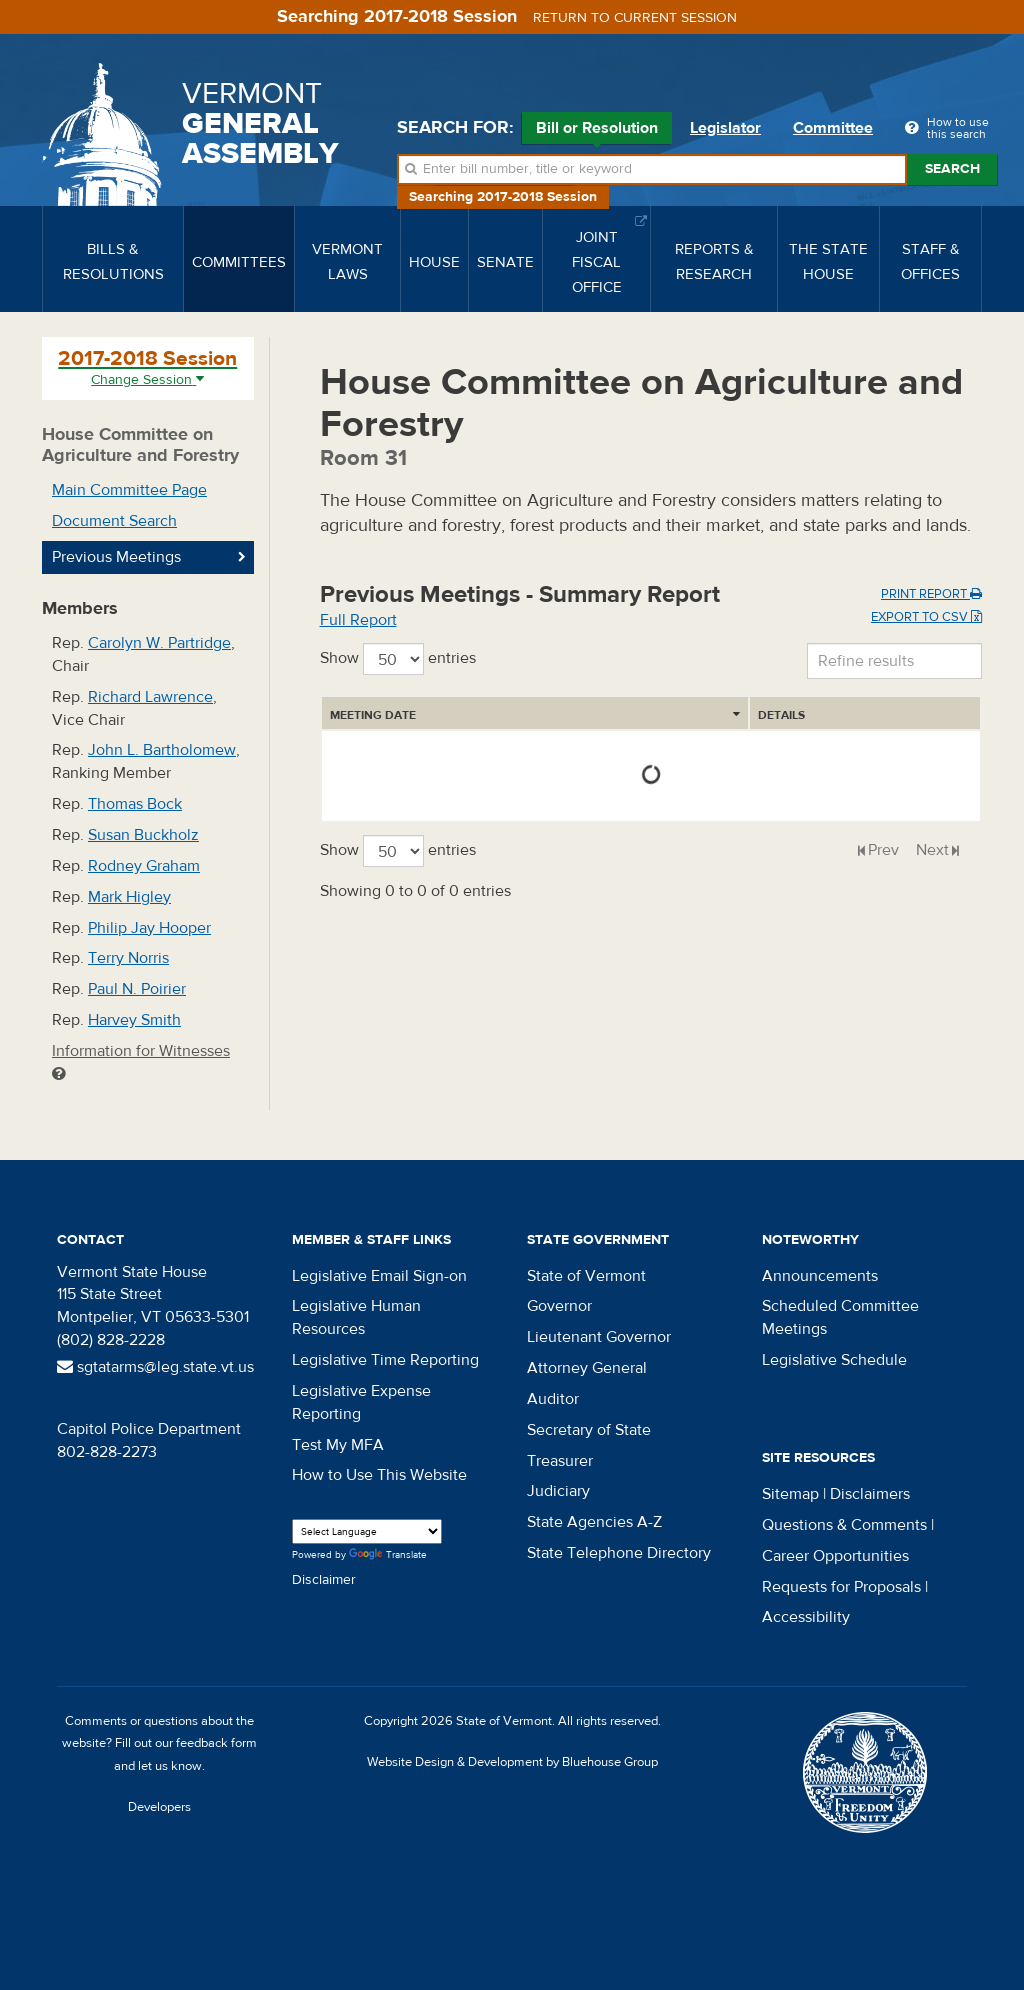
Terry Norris (128, 958)
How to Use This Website (379, 1475)
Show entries (398, 659)
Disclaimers (870, 1494)
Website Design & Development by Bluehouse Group (512, 1762)
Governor (559, 1306)
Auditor (553, 1399)
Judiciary (558, 1491)
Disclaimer (324, 1580)
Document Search (114, 521)
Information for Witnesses (141, 1061)
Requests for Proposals (841, 1587)
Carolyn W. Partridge (159, 643)
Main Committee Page (129, 490)
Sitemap (790, 1494)
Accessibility (806, 1617)
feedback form (216, 1743)
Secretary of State (589, 1430)
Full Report (358, 620)
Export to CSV (926, 617)
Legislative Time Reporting (385, 1360)
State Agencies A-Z (594, 1522)
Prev (883, 850)
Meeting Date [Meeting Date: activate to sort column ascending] (373, 715)
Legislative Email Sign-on (379, 1276)
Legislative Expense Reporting (361, 1402)
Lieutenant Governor (599, 1337)
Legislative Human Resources (356, 1317)
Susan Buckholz (143, 835)
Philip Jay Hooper (149, 928)
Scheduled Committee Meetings (840, 1317)
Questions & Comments (844, 1525)
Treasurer (560, 1461)
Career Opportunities (835, 1556)
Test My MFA (338, 1445)
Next (932, 850)
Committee (833, 128)
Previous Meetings (116, 557)
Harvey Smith (134, 1020)
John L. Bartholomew (162, 750)
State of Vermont (586, 1276)
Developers (159, 1807)
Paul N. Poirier (137, 989)
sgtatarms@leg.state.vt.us (155, 1367)
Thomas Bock (135, 804)
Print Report (931, 594)
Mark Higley (129, 897)
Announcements (820, 1276)
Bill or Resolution (597, 131)
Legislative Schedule (834, 1360)
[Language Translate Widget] (367, 1531)
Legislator (725, 128)
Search (952, 169)
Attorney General (587, 1368)
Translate (388, 1555)
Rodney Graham (144, 866)
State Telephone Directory (619, 1553)
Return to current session (635, 18)
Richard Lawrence (150, 697)
